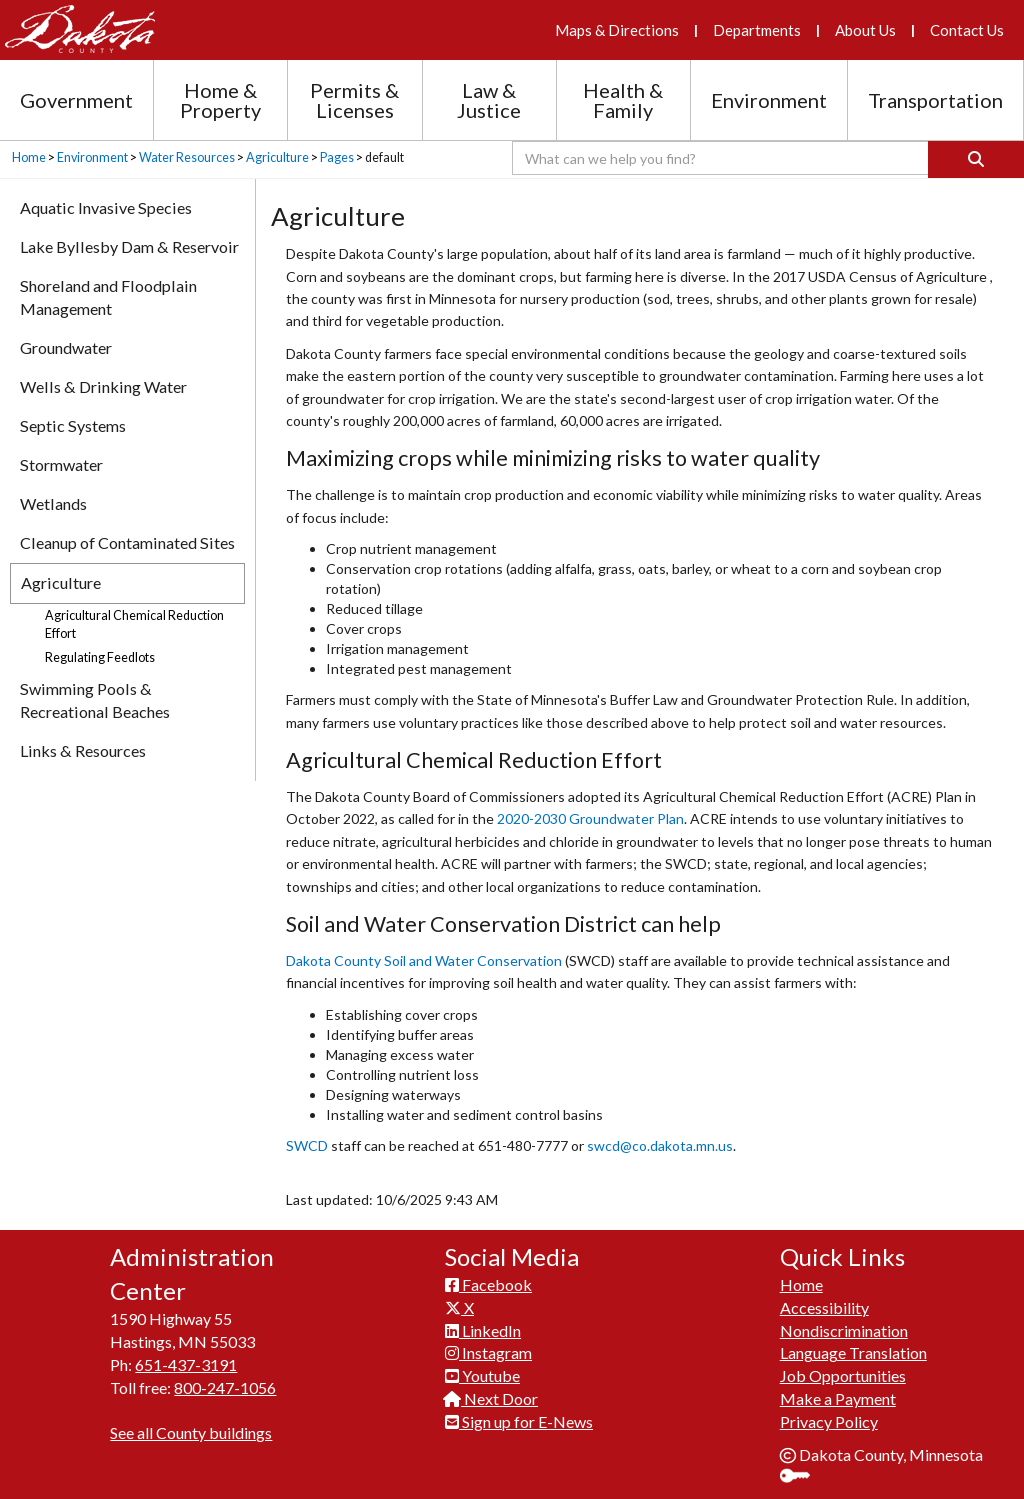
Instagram (488, 1352)
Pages (337, 157)
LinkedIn (483, 1330)
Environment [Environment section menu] (769, 100)
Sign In (802, 1477)
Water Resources (187, 157)
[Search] (976, 159)
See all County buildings (191, 1432)
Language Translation (853, 1352)
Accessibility (824, 1307)
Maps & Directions (617, 30)
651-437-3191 (186, 1364)
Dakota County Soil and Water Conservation (424, 960)
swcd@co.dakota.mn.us (660, 1145)
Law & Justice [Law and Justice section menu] (489, 100)
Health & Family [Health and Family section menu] (623, 100)
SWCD (307, 1145)
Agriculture (277, 157)
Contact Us (967, 30)
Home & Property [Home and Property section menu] (220, 100)
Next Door (491, 1398)
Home (29, 157)
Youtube (482, 1375)
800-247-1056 (225, 1387)
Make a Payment (838, 1398)
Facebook (488, 1284)
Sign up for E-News (519, 1421)
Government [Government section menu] (76, 100)
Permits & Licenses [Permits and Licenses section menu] (354, 100)
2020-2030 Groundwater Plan (590, 818)
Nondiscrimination (844, 1330)
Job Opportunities (843, 1375)
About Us (865, 30)
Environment (92, 157)
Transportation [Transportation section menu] (935, 100)
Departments (757, 30)
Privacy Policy (829, 1421)
